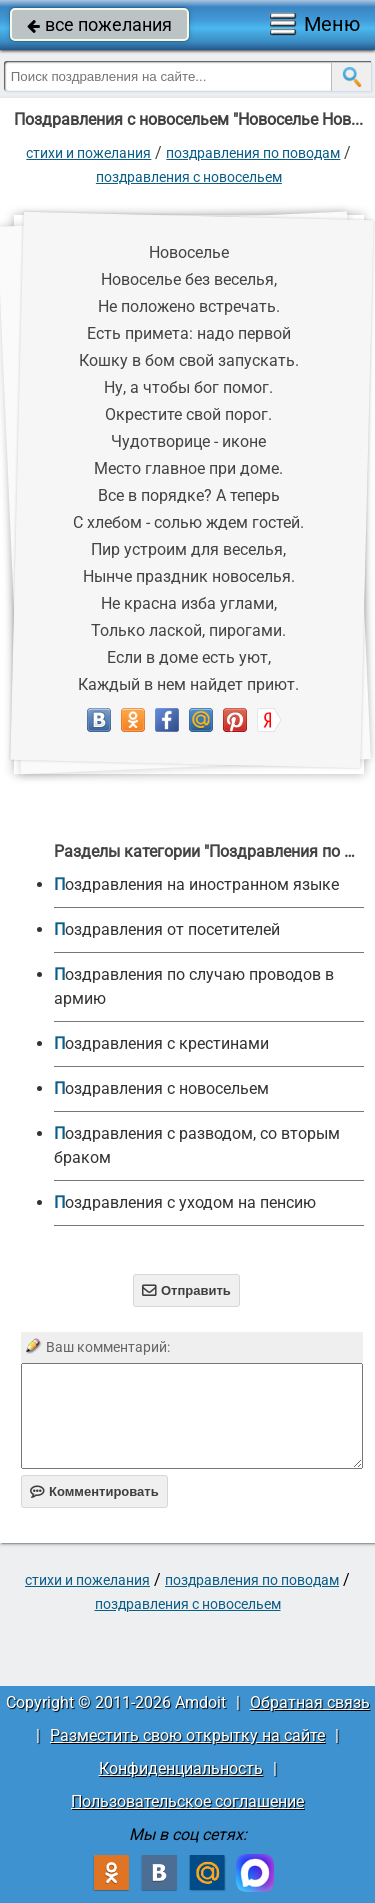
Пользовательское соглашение (187, 1801)
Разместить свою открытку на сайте (187, 1735)
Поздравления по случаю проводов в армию (194, 986)
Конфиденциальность (181, 1768)
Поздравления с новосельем (189, 177)
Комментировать (94, 1491)
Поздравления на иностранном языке (196, 884)
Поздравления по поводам (253, 153)
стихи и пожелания (88, 153)
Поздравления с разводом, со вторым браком (197, 1145)
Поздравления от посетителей (167, 929)
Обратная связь (310, 1702)
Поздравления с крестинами (161, 1043)
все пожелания (99, 24)
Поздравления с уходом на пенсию (185, 1202)
